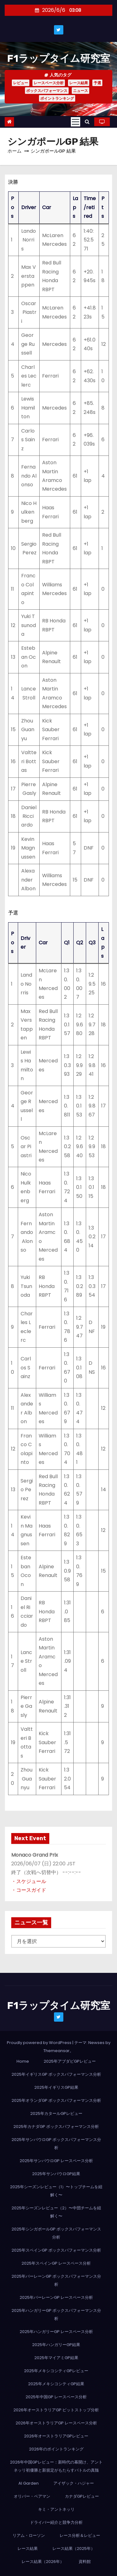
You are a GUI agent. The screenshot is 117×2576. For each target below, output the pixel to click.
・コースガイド (28, 1890)
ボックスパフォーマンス (46, 90)
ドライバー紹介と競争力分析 (56, 2522)
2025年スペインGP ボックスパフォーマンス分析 (56, 2250)
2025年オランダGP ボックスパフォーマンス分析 (56, 2100)
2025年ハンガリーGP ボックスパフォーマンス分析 (56, 2315)
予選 (97, 82)
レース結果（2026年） (43, 2562)
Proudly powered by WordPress (39, 2043)
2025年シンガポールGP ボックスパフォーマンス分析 (56, 2233)
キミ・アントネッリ (56, 2509)
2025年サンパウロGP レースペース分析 (56, 2161)
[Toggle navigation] (75, 122)
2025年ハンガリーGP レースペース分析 (56, 2332)
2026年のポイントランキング (56, 2449)
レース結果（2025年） (73, 2548)
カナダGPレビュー (82, 2496)
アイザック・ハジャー (73, 2483)
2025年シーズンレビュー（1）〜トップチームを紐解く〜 (56, 2191)
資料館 (85, 2562)
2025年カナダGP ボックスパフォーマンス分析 (56, 2126)
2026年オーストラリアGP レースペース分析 (56, 2423)
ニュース (80, 90)
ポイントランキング (57, 98)
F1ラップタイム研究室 (58, 58)
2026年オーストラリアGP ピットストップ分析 (56, 2410)
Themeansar (56, 2051)
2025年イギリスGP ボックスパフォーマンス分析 (56, 2074)
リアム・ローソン (28, 2535)
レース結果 (78, 82)
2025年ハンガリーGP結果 (56, 2345)
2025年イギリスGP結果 (56, 2087)
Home (23, 2061)
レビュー (20, 82)
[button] (87, 121)
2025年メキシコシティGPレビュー (56, 2371)
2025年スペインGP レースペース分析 (56, 2263)
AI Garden (28, 2483)
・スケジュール (28, 1881)
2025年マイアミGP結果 (56, 2358)
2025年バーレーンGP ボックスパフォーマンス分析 (56, 2280)
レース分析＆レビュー (80, 2535)
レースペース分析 (49, 82)
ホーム (14, 151)
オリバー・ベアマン (32, 2496)
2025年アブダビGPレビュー (70, 2061)
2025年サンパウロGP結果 (56, 2174)
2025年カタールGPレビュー (56, 2113)
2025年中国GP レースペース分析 (56, 2397)
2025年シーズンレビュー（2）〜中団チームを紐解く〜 (56, 2212)
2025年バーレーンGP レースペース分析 (56, 2297)
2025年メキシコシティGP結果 (56, 2384)
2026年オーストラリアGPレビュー (56, 2436)
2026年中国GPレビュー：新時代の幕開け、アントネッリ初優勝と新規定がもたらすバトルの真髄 (56, 2466)
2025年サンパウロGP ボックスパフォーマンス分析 (56, 2144)
